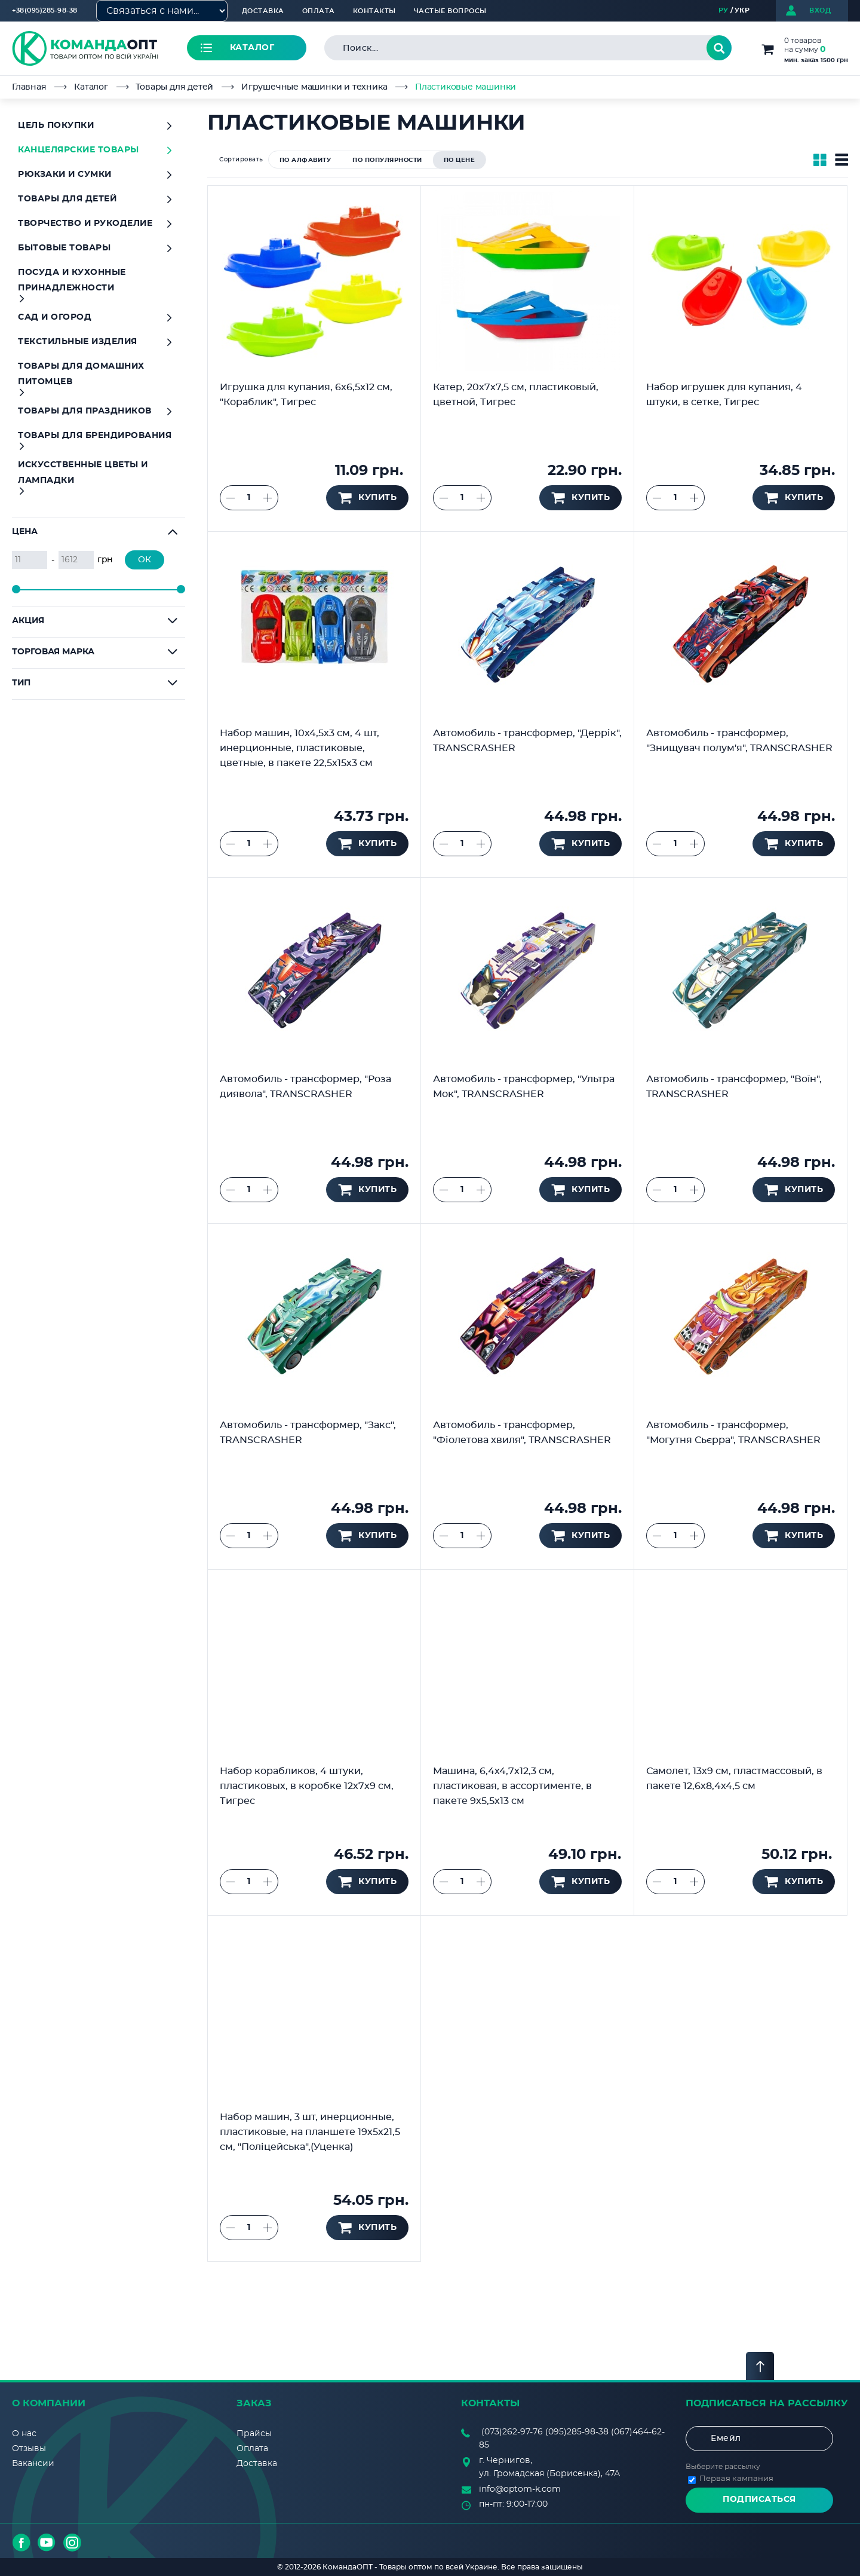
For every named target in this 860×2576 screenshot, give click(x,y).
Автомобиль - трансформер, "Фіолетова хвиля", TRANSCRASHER (522, 1432)
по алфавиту (305, 160)
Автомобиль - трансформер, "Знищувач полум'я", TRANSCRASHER (739, 740)
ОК (144, 560)
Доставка (263, 11)
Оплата (318, 11)
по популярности (387, 160)
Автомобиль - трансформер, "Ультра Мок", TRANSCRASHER (524, 1086)
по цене (459, 160)
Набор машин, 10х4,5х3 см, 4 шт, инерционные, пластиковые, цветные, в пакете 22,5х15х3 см (299, 748)
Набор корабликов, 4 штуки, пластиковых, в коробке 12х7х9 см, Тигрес (307, 1786)
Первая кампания (736, 2479)
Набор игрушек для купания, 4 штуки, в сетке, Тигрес (724, 394)
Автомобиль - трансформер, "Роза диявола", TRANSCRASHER (305, 1086)
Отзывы (29, 2449)
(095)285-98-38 (577, 2432)
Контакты (374, 11)
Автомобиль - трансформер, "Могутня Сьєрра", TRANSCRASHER (733, 1432)
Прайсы (254, 2434)
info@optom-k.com (520, 2489)
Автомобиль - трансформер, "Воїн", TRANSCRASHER (734, 1086)
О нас (24, 2434)
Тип (21, 683)
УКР (742, 10)
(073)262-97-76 (512, 2432)
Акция (28, 621)
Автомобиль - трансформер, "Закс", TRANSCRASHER (308, 1432)
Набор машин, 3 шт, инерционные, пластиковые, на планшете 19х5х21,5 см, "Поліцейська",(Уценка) (310, 2132)
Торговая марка (53, 652)
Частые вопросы (450, 11)
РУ (723, 10)
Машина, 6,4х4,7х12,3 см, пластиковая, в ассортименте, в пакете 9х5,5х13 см (512, 1786)
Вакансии (33, 2463)
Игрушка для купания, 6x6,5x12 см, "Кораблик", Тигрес (306, 394)
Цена (25, 532)
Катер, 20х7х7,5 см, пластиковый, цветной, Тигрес (515, 394)
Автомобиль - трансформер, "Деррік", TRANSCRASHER (527, 740)
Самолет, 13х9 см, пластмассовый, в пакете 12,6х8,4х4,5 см (734, 1778)
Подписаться (759, 2499)
